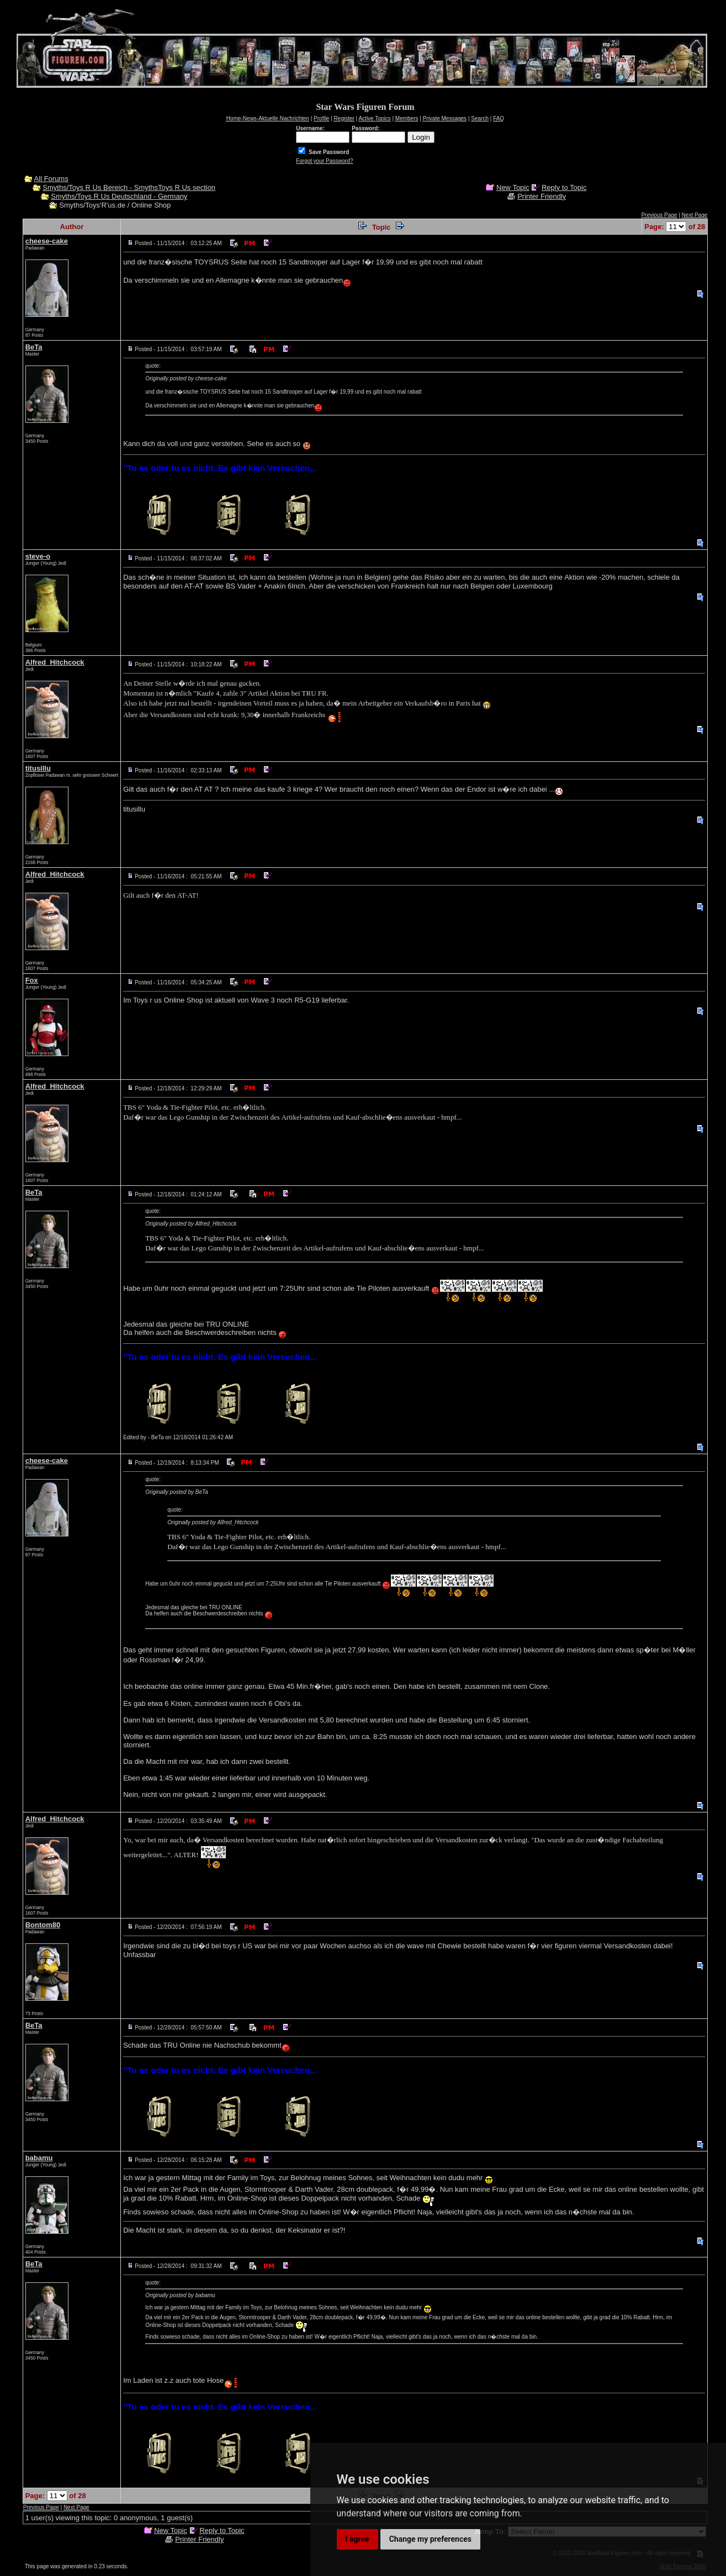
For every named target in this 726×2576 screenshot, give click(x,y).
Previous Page (659, 215)
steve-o (38, 556)
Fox (31, 980)
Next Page (695, 215)
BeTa (34, 347)
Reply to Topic (564, 187)
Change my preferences (430, 2539)
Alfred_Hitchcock (54, 662)
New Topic (512, 187)
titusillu (38, 768)
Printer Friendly (541, 196)
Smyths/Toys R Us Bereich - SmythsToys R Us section (129, 187)
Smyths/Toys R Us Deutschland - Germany (119, 196)
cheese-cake (46, 241)
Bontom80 (43, 1925)
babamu (39, 2158)
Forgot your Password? (324, 161)
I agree (357, 2539)
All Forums (51, 178)
